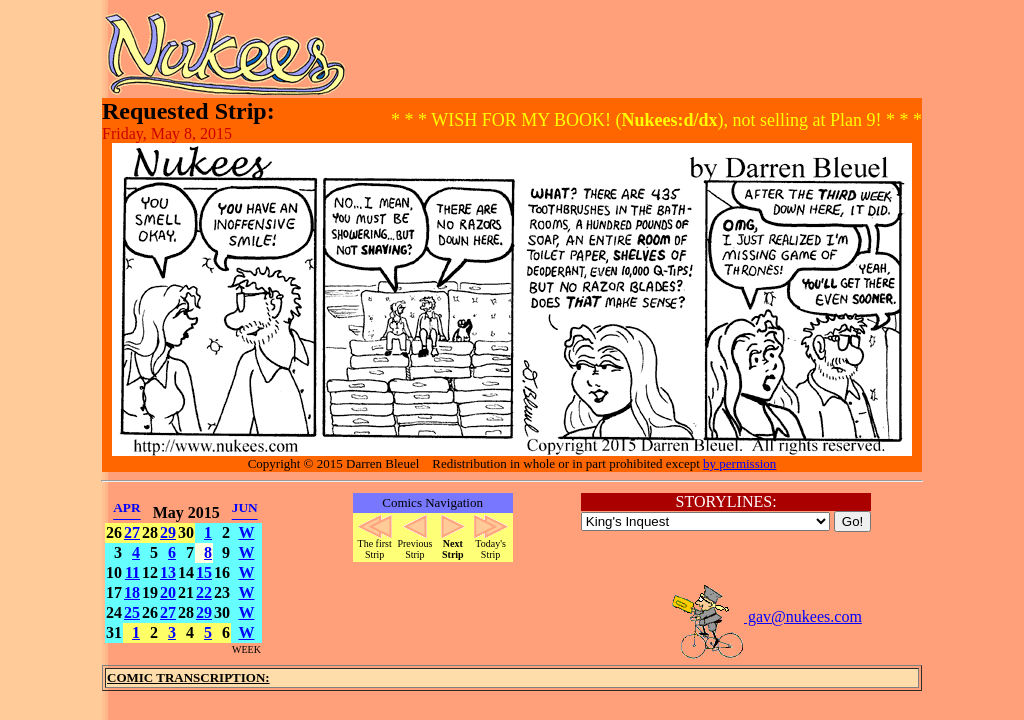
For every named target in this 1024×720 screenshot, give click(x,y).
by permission (739, 463)
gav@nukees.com (766, 616)
